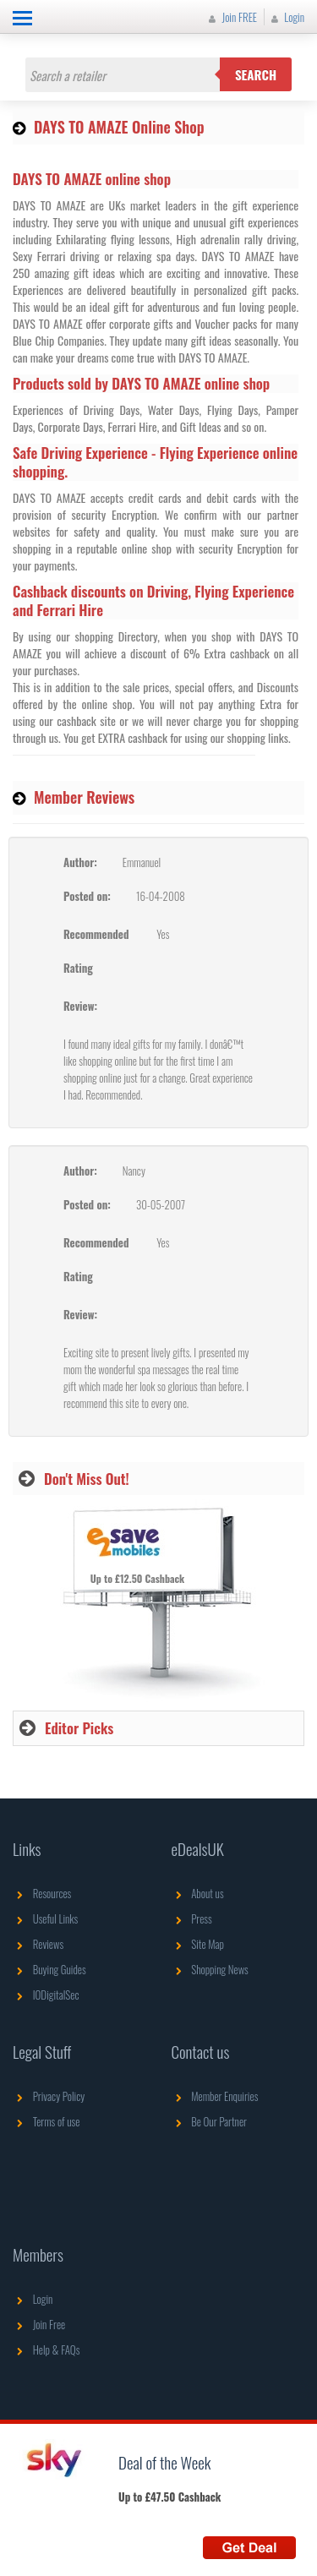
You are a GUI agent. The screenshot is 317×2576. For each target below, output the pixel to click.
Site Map (198, 1943)
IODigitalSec (46, 1994)
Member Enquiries (215, 2096)
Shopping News (210, 1969)
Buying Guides (49, 1969)
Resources (42, 1893)
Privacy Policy (49, 2096)
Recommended (95, 933)
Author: (80, 862)
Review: (80, 1005)
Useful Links (45, 1918)
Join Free (39, 2324)
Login (285, 16)
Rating (78, 967)
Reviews (38, 1943)
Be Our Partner (209, 2121)
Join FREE (231, 16)
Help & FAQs (46, 2349)
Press (192, 1918)
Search (255, 74)
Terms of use (46, 2121)
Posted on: (87, 895)
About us (198, 1893)
